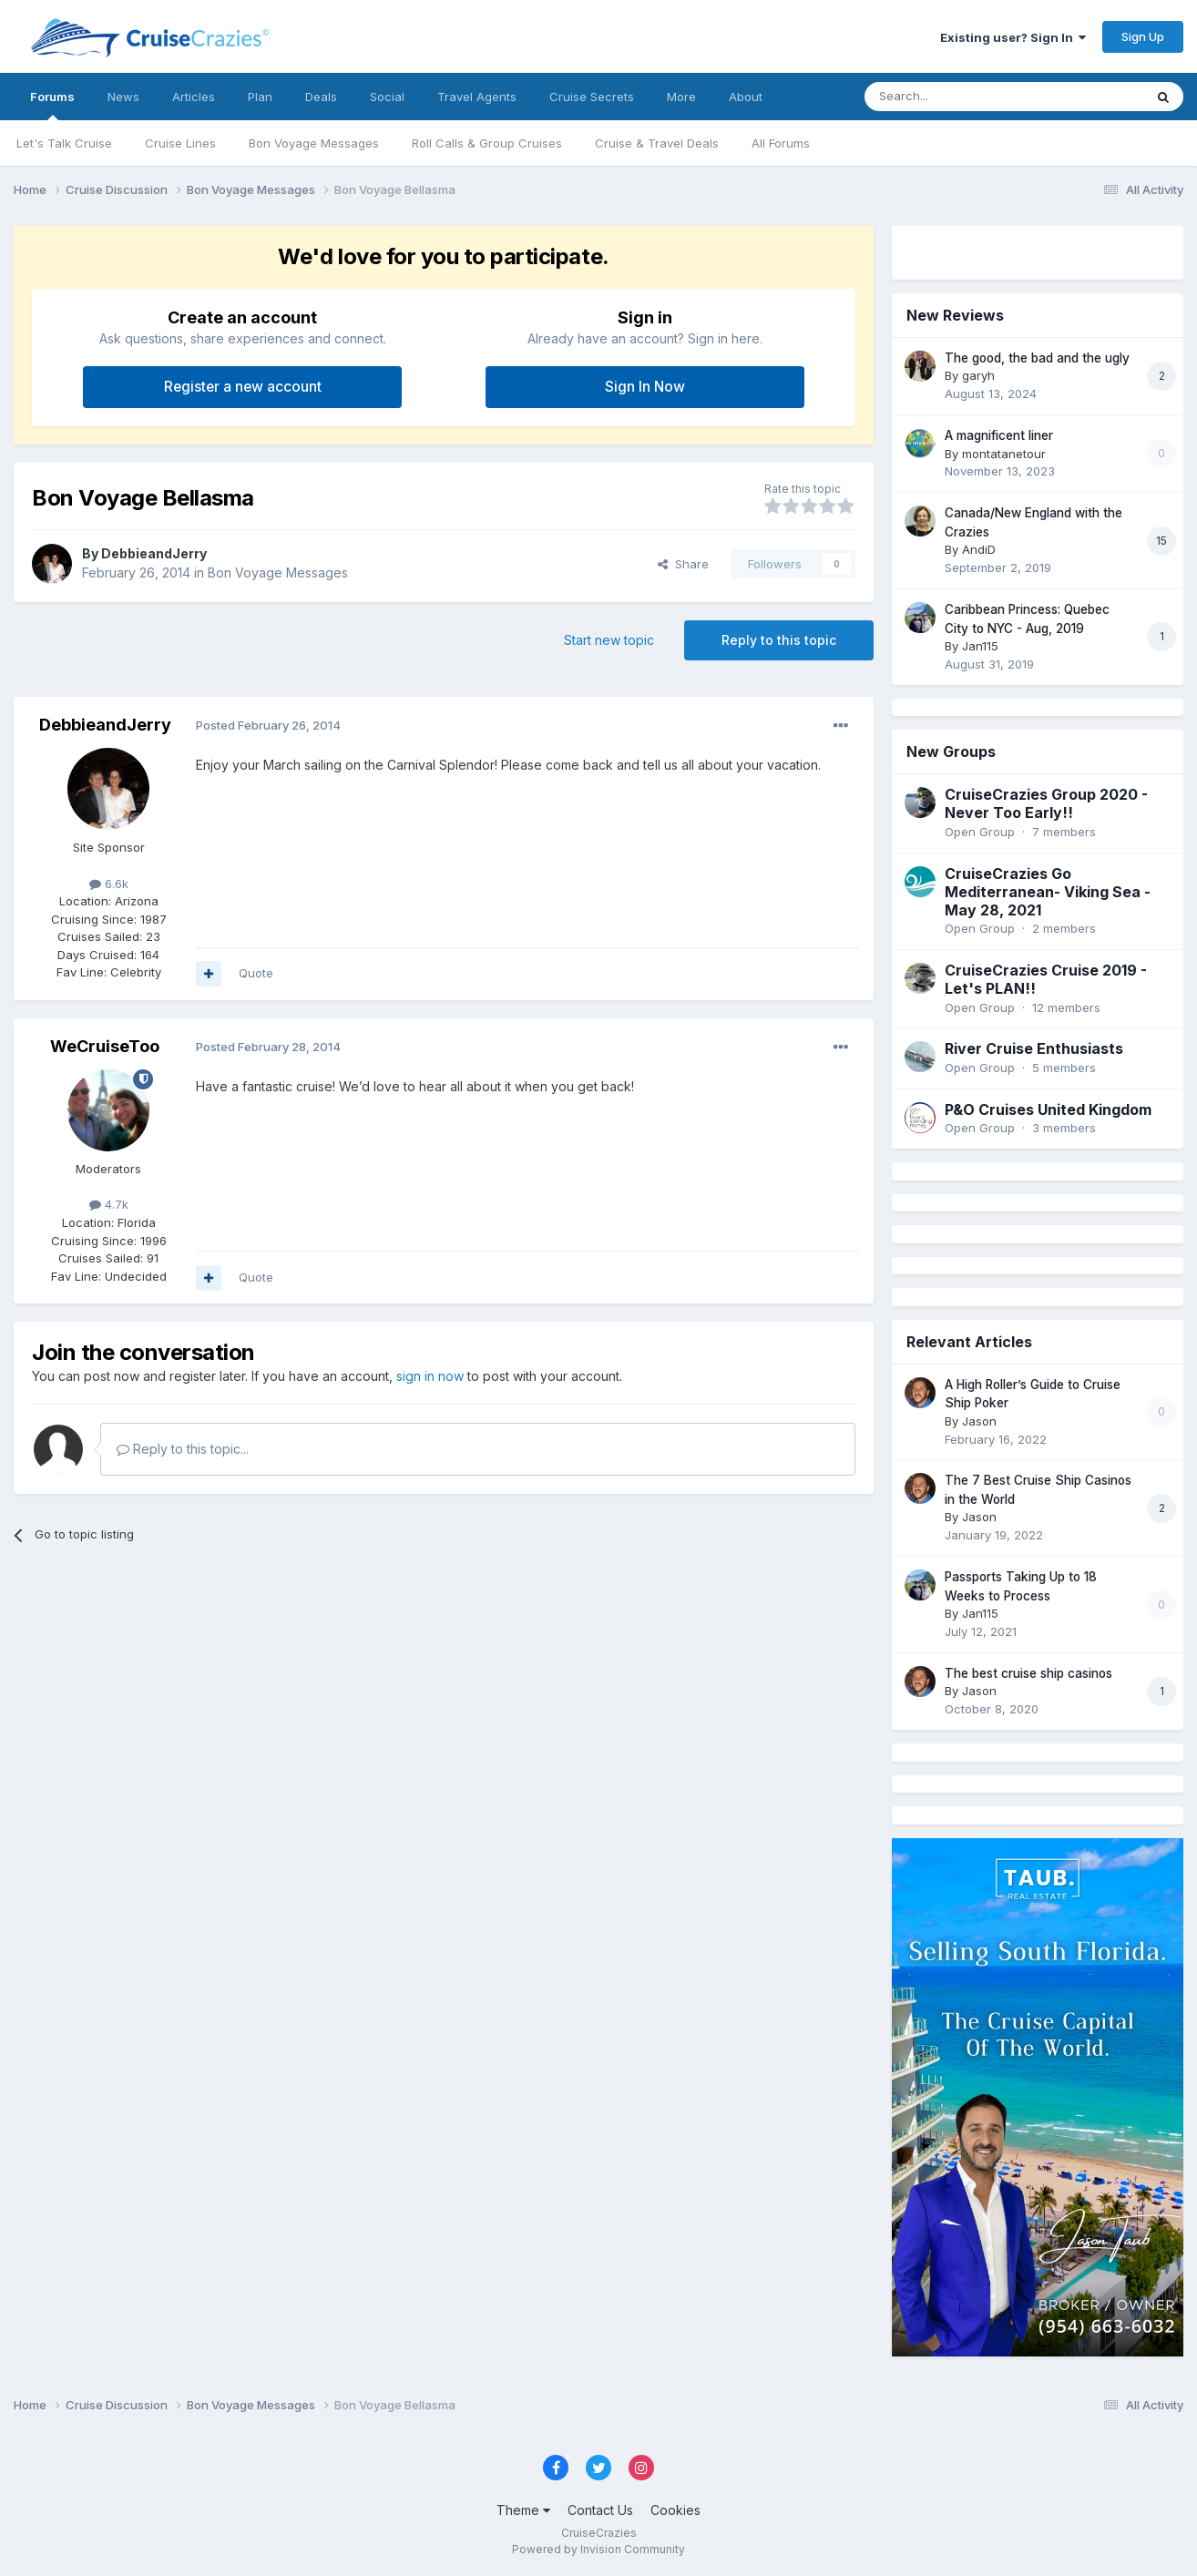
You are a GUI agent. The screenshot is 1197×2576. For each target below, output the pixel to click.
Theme (523, 2510)
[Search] (957, 96)
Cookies (675, 2510)
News (123, 96)
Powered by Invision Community (598, 2549)
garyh (978, 375)
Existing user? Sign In (1013, 37)
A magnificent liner (999, 435)
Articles (193, 96)
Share (683, 564)
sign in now (430, 1376)
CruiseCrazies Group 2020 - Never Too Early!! (1046, 803)
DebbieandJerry (154, 553)
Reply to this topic (778, 640)
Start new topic (609, 640)
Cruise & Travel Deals (657, 143)
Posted (268, 725)
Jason (979, 1421)
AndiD (979, 549)
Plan (260, 96)
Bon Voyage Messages (314, 143)
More (681, 96)
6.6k (108, 883)
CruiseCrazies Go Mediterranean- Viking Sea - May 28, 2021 (1048, 891)
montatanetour (1004, 453)
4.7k (108, 1204)
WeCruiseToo (104, 1046)
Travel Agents (477, 96)
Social (387, 96)
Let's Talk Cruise (64, 143)
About (745, 96)
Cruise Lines (180, 143)
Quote (256, 973)
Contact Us (600, 2510)
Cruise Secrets (591, 96)
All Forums (781, 143)
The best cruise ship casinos (1028, 1673)
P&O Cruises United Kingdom (1048, 1109)
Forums (52, 104)
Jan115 (980, 646)
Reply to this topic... (183, 1449)
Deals (321, 96)
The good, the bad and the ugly (1037, 358)
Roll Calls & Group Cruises (487, 143)
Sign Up (1142, 36)
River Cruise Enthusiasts (1034, 1048)
